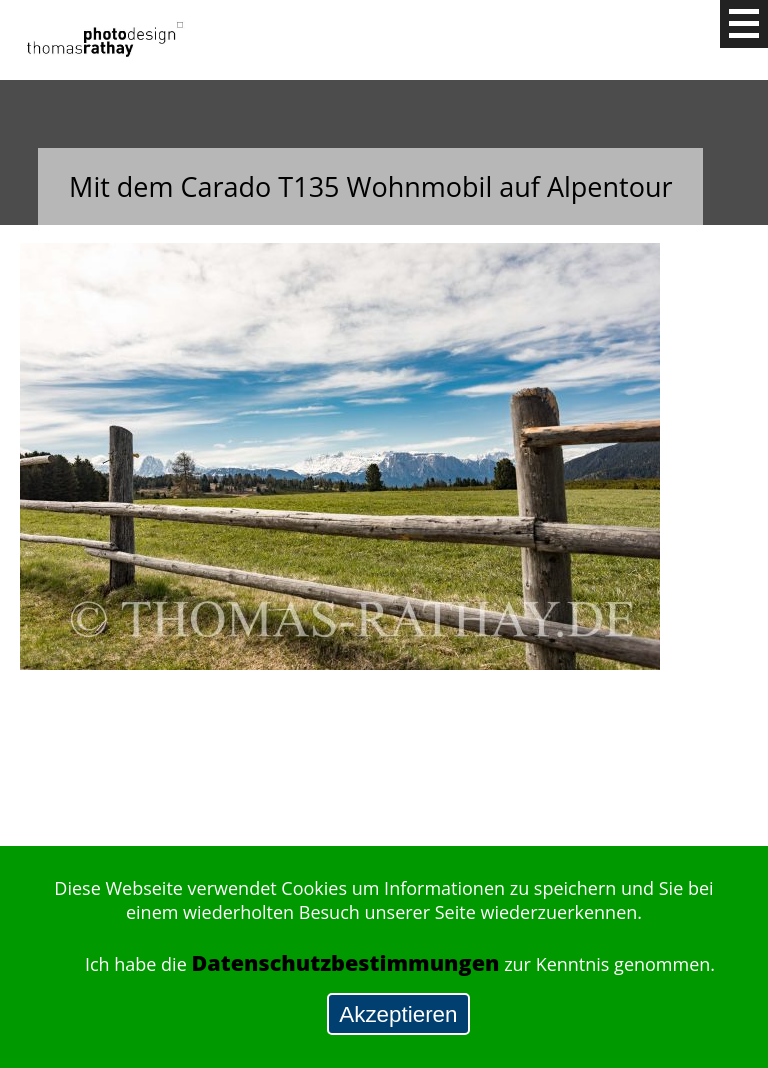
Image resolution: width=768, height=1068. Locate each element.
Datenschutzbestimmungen (345, 962)
